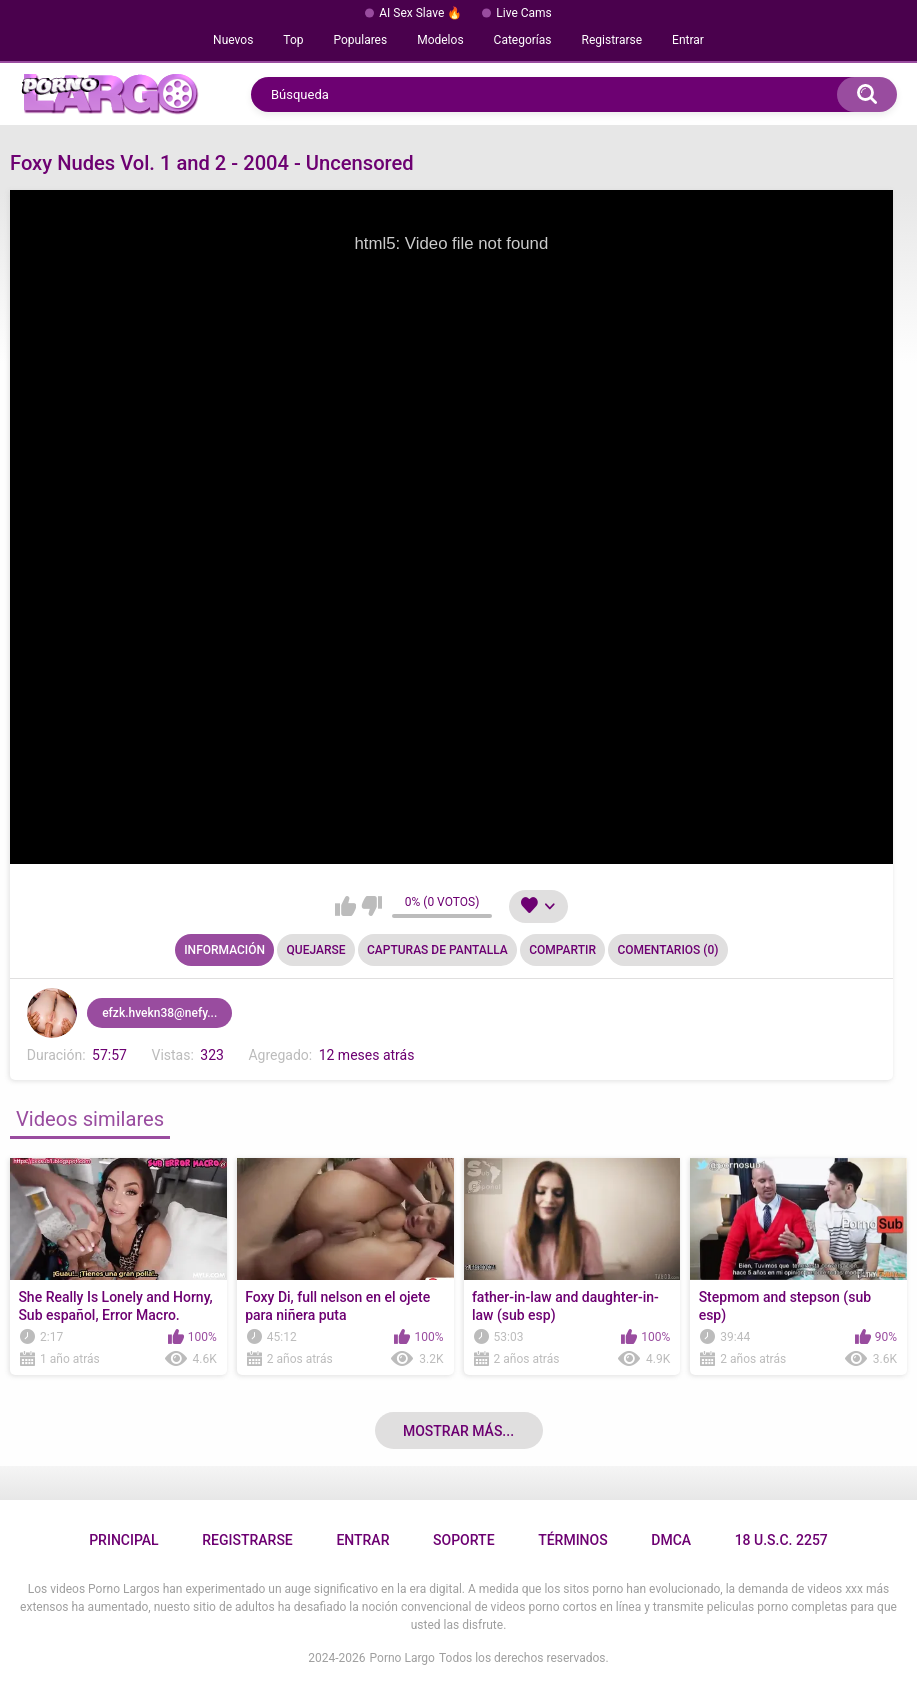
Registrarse (612, 40)
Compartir (562, 950)
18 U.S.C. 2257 (781, 1540)
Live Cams (524, 13)
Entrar (688, 40)
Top (293, 40)
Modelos (440, 40)
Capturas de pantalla (437, 950)
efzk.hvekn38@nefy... (159, 1013)
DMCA (671, 1540)
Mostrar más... (458, 1431)
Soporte (463, 1540)
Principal (123, 1540)
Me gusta (345, 906)
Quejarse (316, 950)
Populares (361, 40)
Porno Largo (402, 1658)
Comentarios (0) (667, 950)
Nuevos (233, 40)
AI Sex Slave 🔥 (420, 13)
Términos (573, 1540)
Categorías (523, 40)
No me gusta (371, 906)
